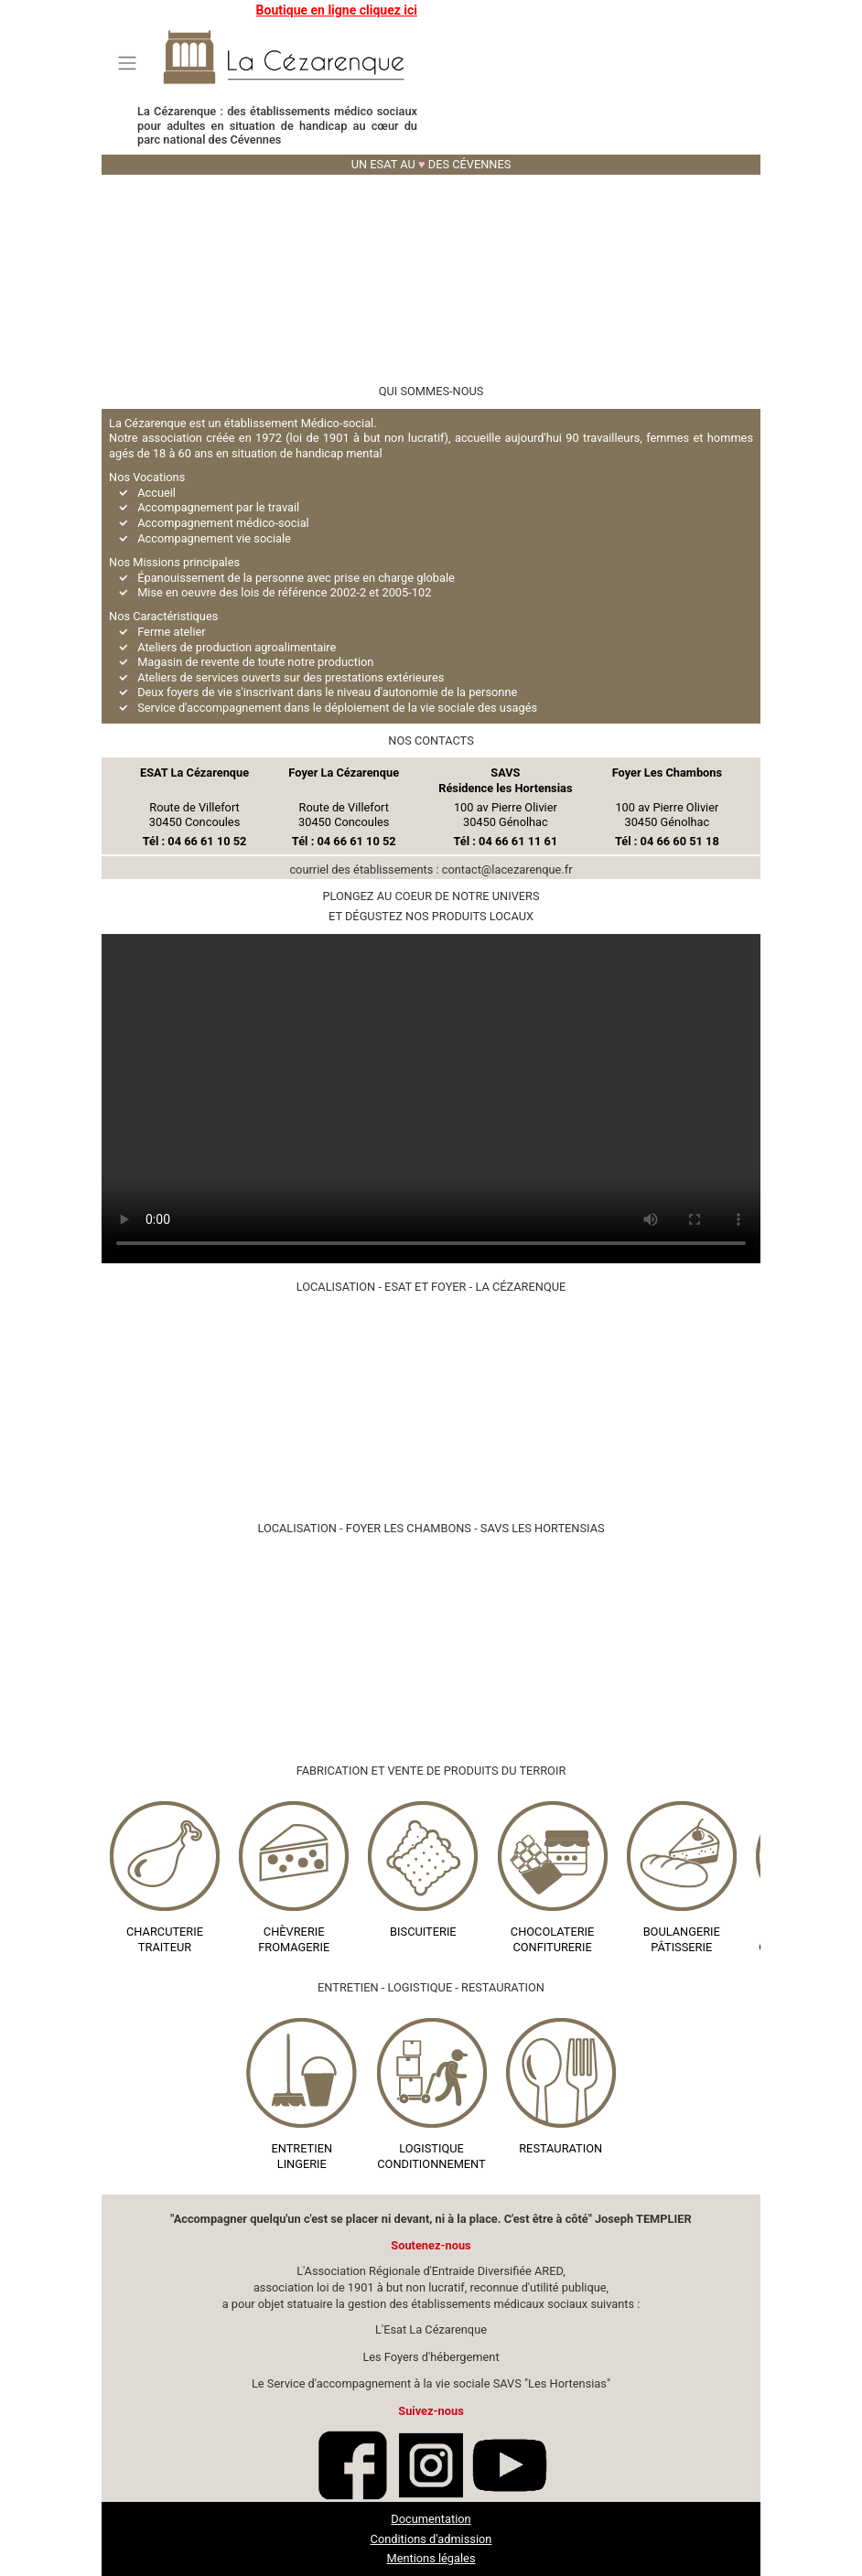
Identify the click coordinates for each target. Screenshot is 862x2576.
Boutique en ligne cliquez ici (336, 10)
